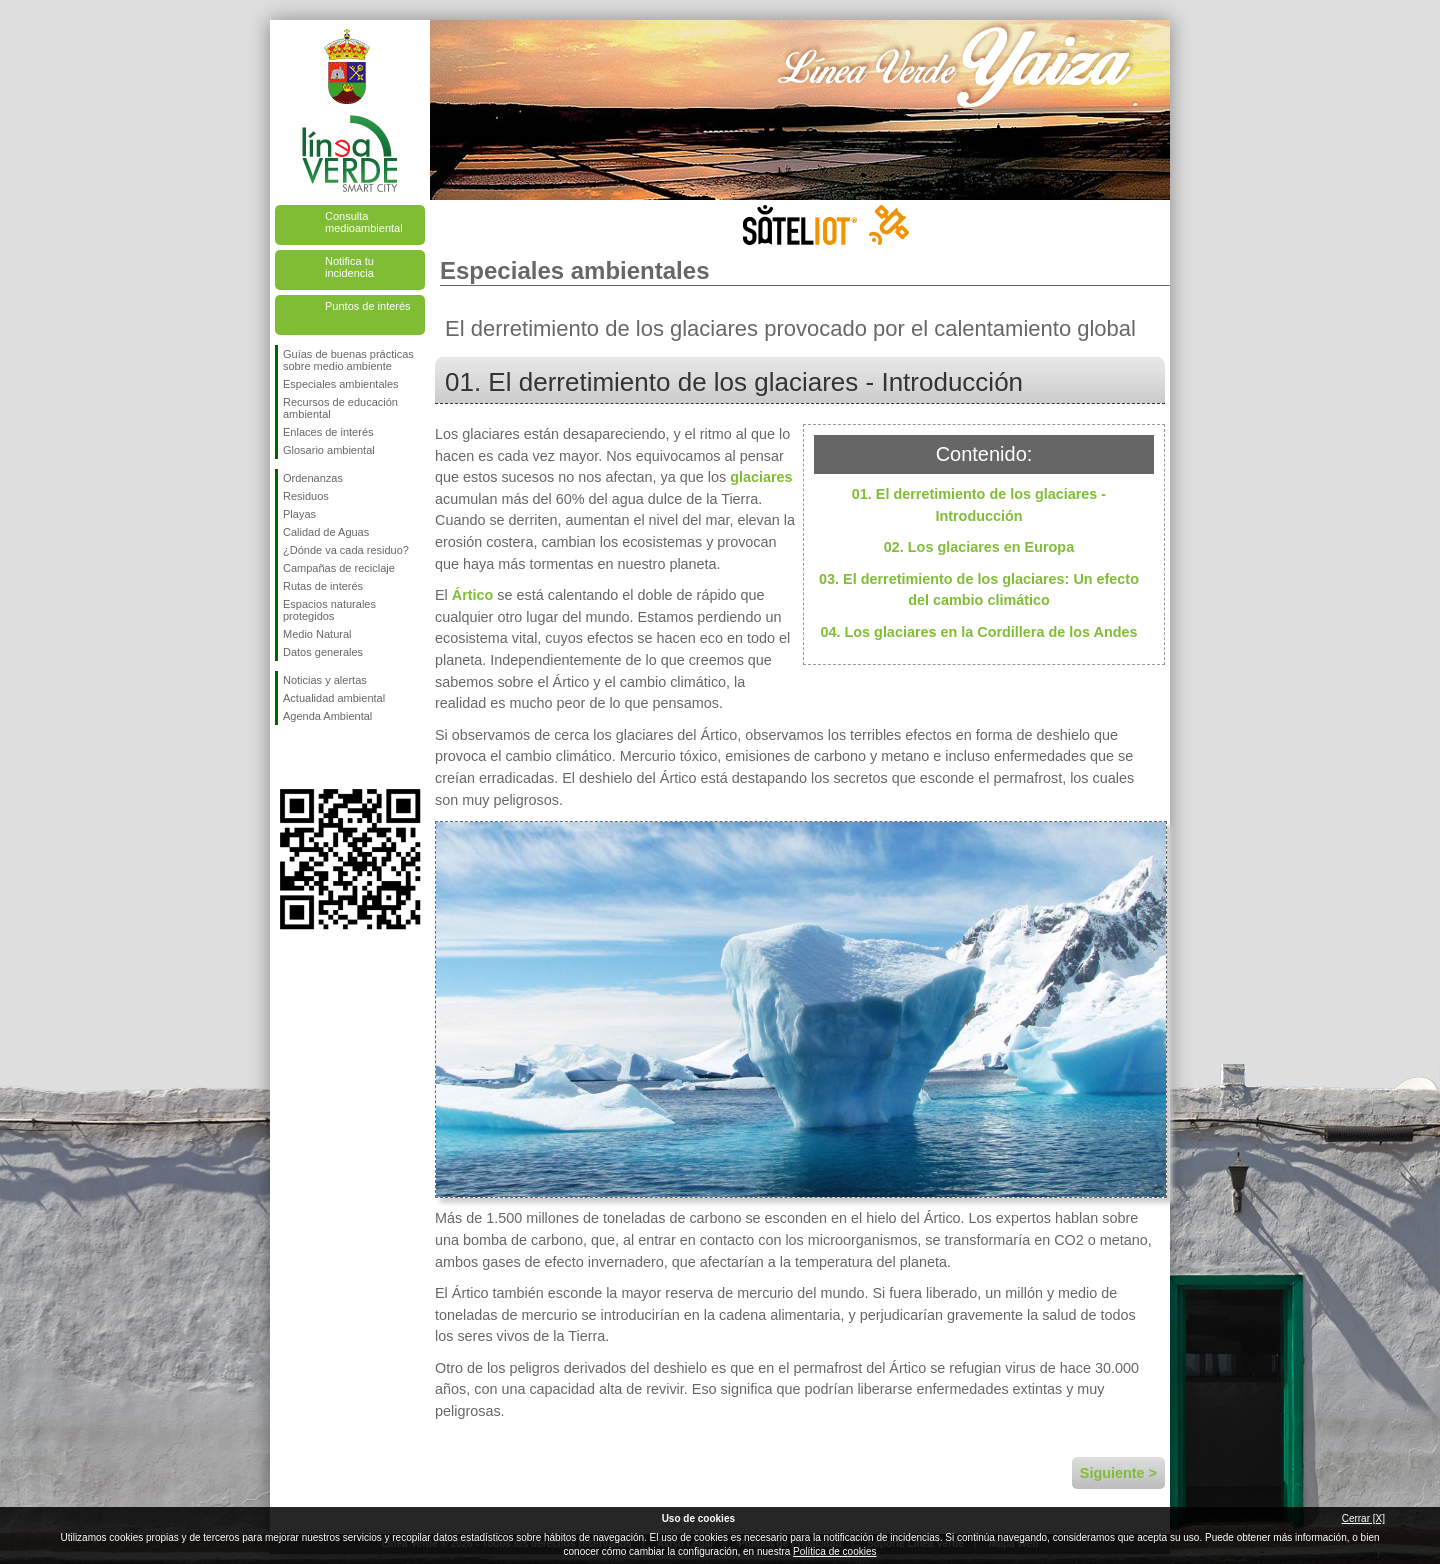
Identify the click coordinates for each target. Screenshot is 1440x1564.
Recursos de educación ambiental (340, 408)
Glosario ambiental (329, 450)
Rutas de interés (323, 586)
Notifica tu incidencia (349, 267)
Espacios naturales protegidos (329, 610)
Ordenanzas (313, 478)
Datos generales (323, 652)
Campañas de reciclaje (339, 568)
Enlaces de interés (328, 432)
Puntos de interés (368, 306)
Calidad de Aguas (326, 532)
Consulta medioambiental (364, 222)
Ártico (473, 595)
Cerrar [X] (1363, 1518)
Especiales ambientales (341, 384)
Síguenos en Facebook (287, 757)
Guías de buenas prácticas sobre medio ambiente (348, 360)
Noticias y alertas (325, 680)
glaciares (761, 477)
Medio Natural (317, 634)
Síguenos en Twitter (320, 757)
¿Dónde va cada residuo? (346, 550)
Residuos (306, 496)
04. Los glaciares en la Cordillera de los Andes (979, 632)
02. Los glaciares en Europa (979, 547)
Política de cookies (834, 1551)
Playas (299, 514)
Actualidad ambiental (334, 698)
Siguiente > (1118, 1473)
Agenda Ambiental (327, 716)
